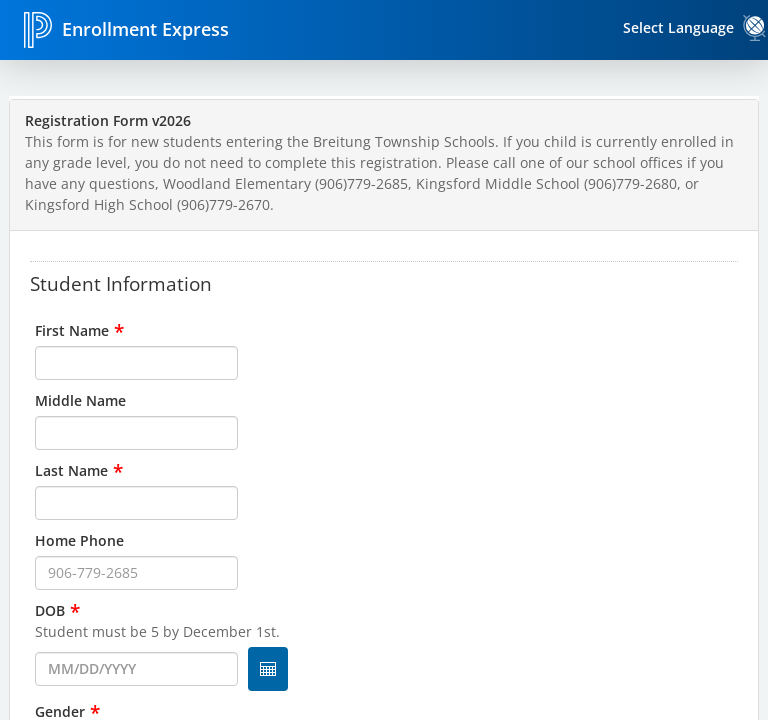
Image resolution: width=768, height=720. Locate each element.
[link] (755, 28)
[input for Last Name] (136, 503)
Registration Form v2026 (108, 120)
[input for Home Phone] (136, 573)
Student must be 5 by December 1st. (157, 631)
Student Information (121, 283)
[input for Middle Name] (136, 433)
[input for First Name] (136, 363)
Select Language (678, 27)
